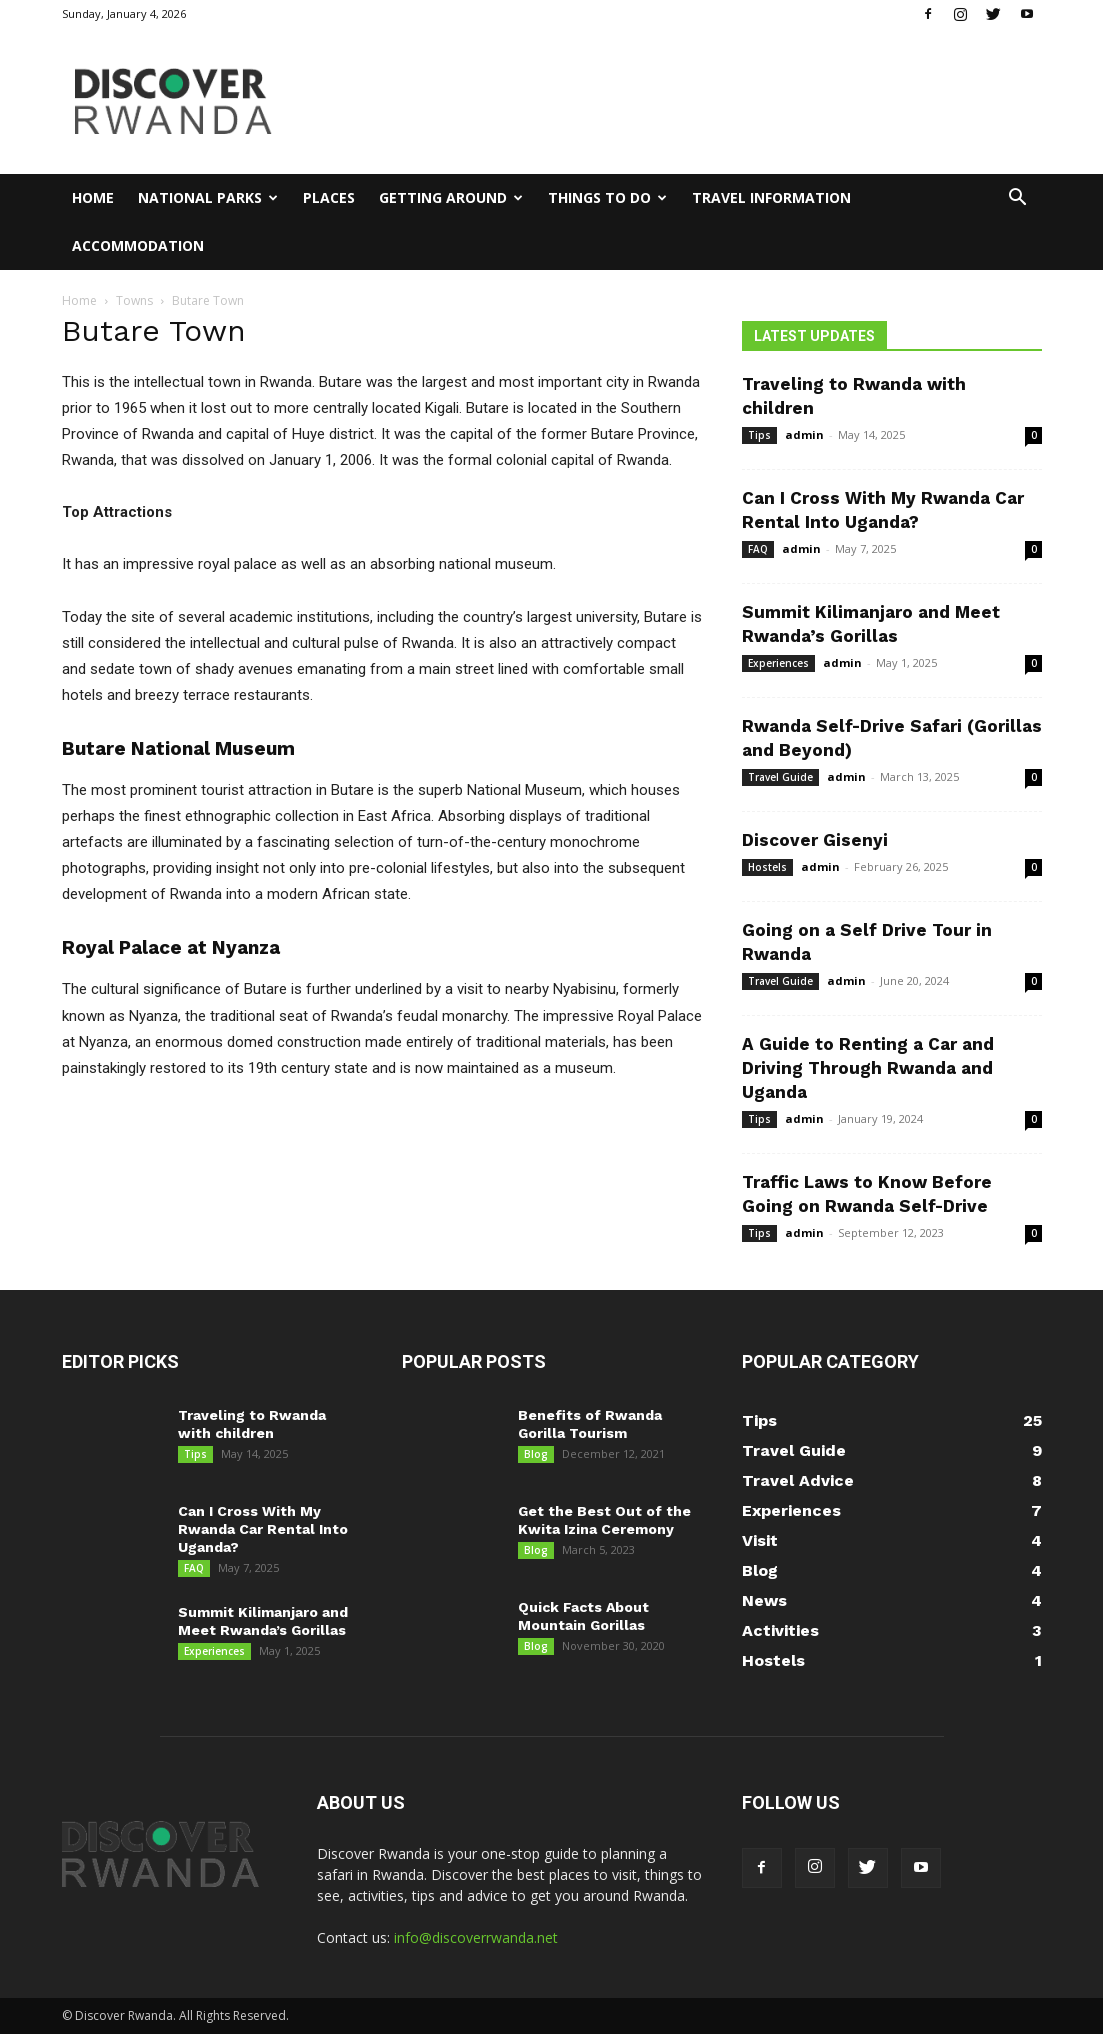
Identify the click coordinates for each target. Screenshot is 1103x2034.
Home (93, 197)
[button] (1018, 199)
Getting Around (451, 197)
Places (329, 197)
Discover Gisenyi (815, 840)
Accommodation (138, 245)
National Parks (208, 197)
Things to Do (607, 197)
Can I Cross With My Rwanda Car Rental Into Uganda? (263, 1529)
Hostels (767, 867)
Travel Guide (780, 777)
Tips (759, 435)
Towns (134, 300)
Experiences (778, 663)
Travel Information (771, 197)
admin (804, 434)
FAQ (758, 549)
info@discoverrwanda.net (476, 1937)
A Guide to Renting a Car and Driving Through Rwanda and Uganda (868, 1068)
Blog (536, 1454)
